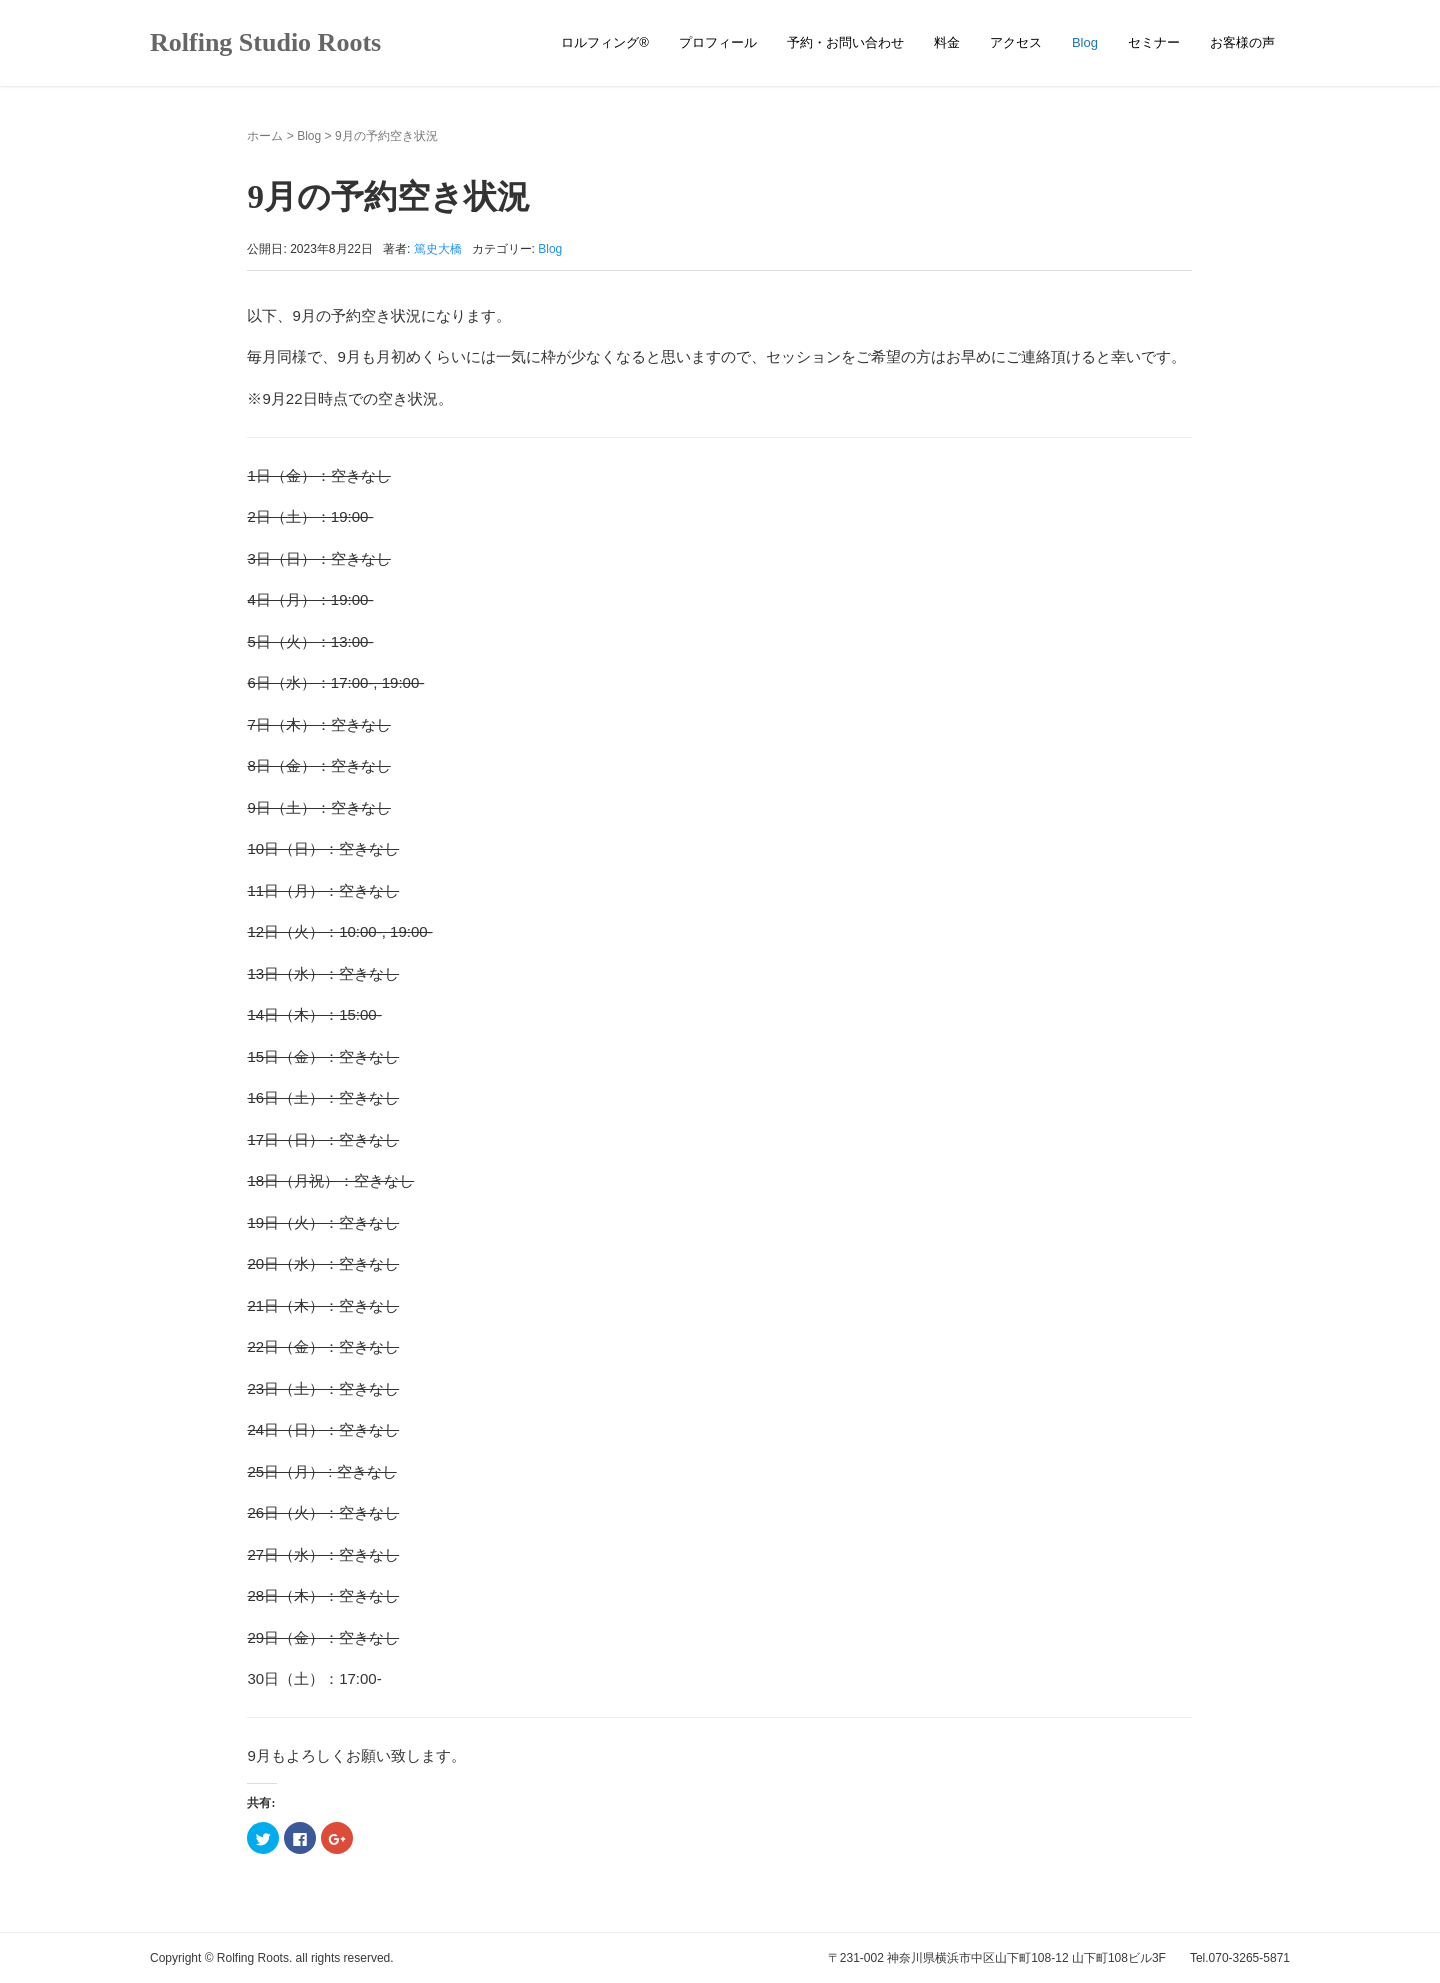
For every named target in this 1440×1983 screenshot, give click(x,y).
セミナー (1154, 42)
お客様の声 (1242, 42)
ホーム (265, 136)
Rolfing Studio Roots (265, 42)
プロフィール (718, 42)
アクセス (1016, 42)
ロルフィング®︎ (605, 42)
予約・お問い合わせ (845, 42)
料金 (947, 42)
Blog (1085, 42)
